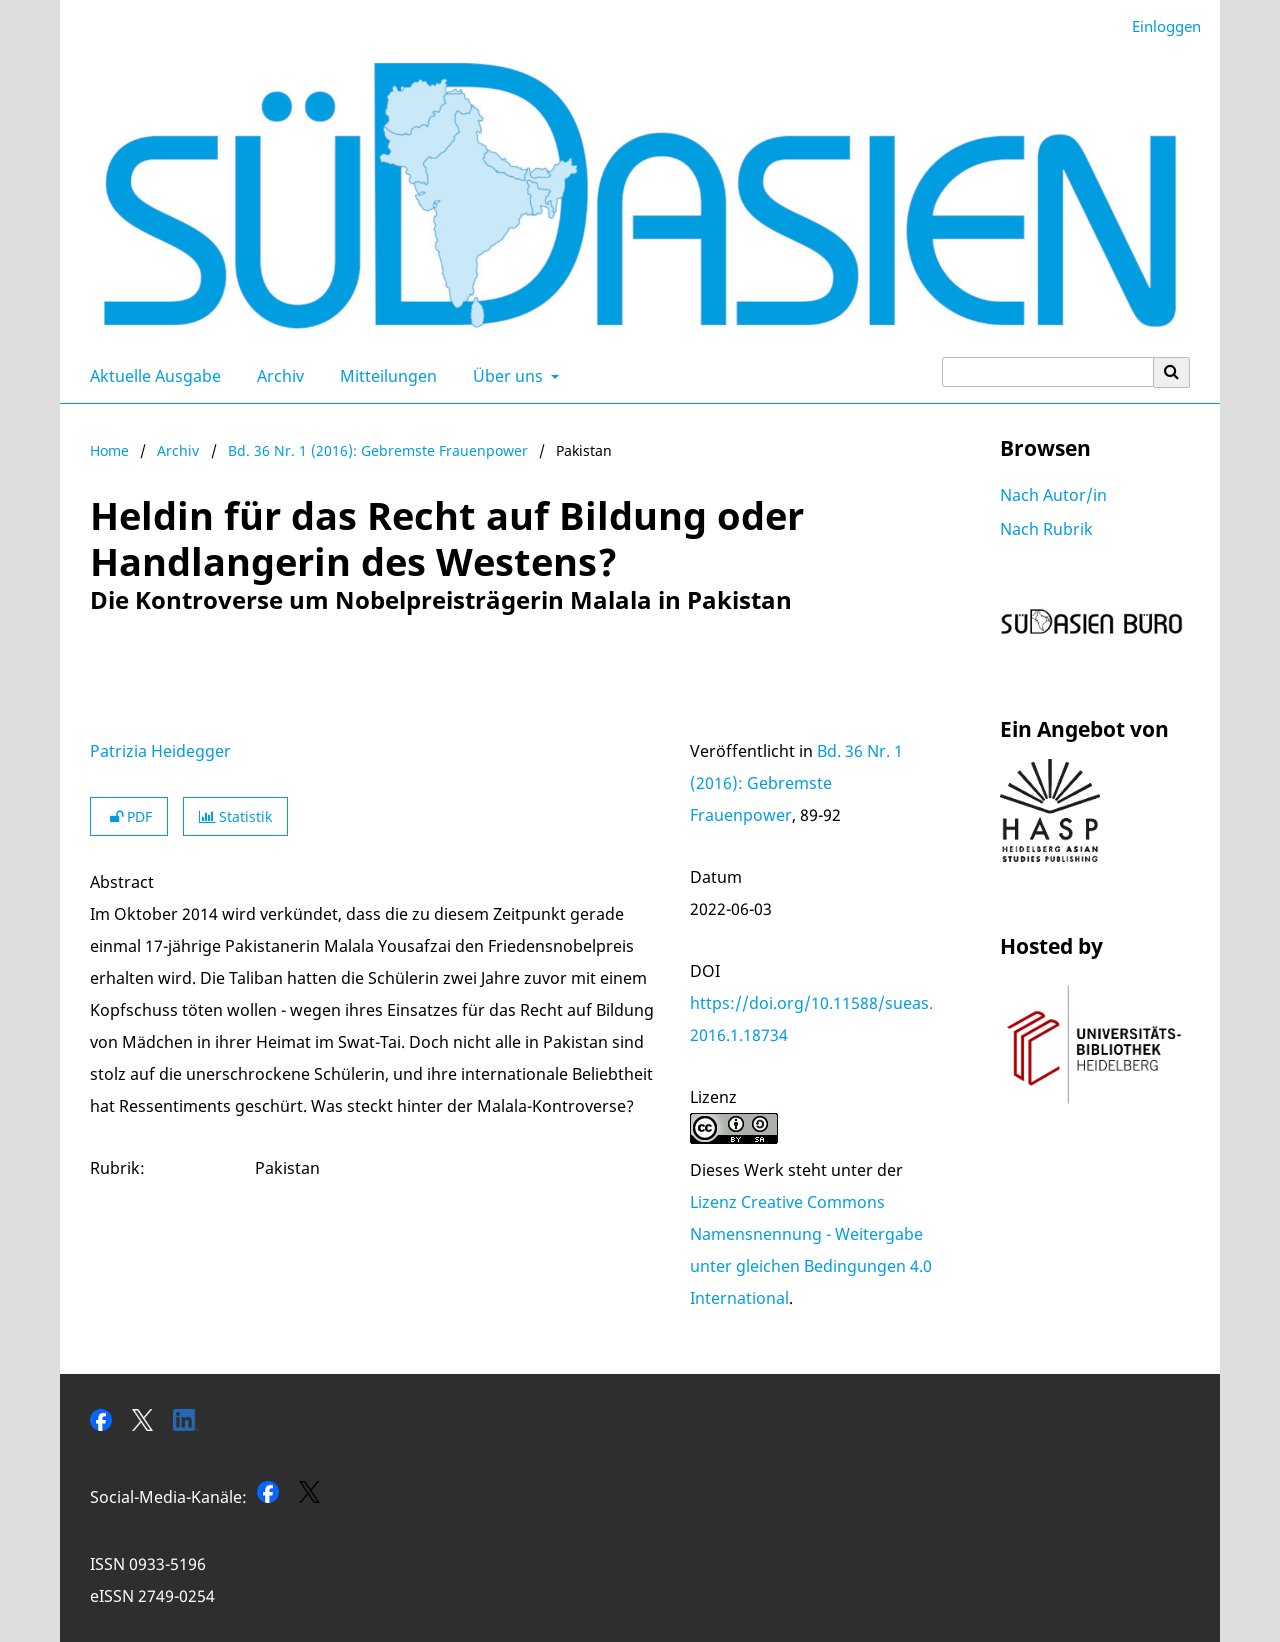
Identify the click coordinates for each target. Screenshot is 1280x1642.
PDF (129, 816)
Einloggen (1159, 26)
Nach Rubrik (1046, 529)
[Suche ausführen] (1172, 372)
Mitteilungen (384, 376)
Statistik (235, 816)
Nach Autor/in (1053, 495)
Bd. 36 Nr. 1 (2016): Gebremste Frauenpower (378, 450)
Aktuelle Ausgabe (151, 376)
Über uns (506, 376)
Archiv (276, 376)
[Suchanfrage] (1048, 372)
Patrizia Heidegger (160, 751)
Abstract (122, 882)
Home (109, 450)
